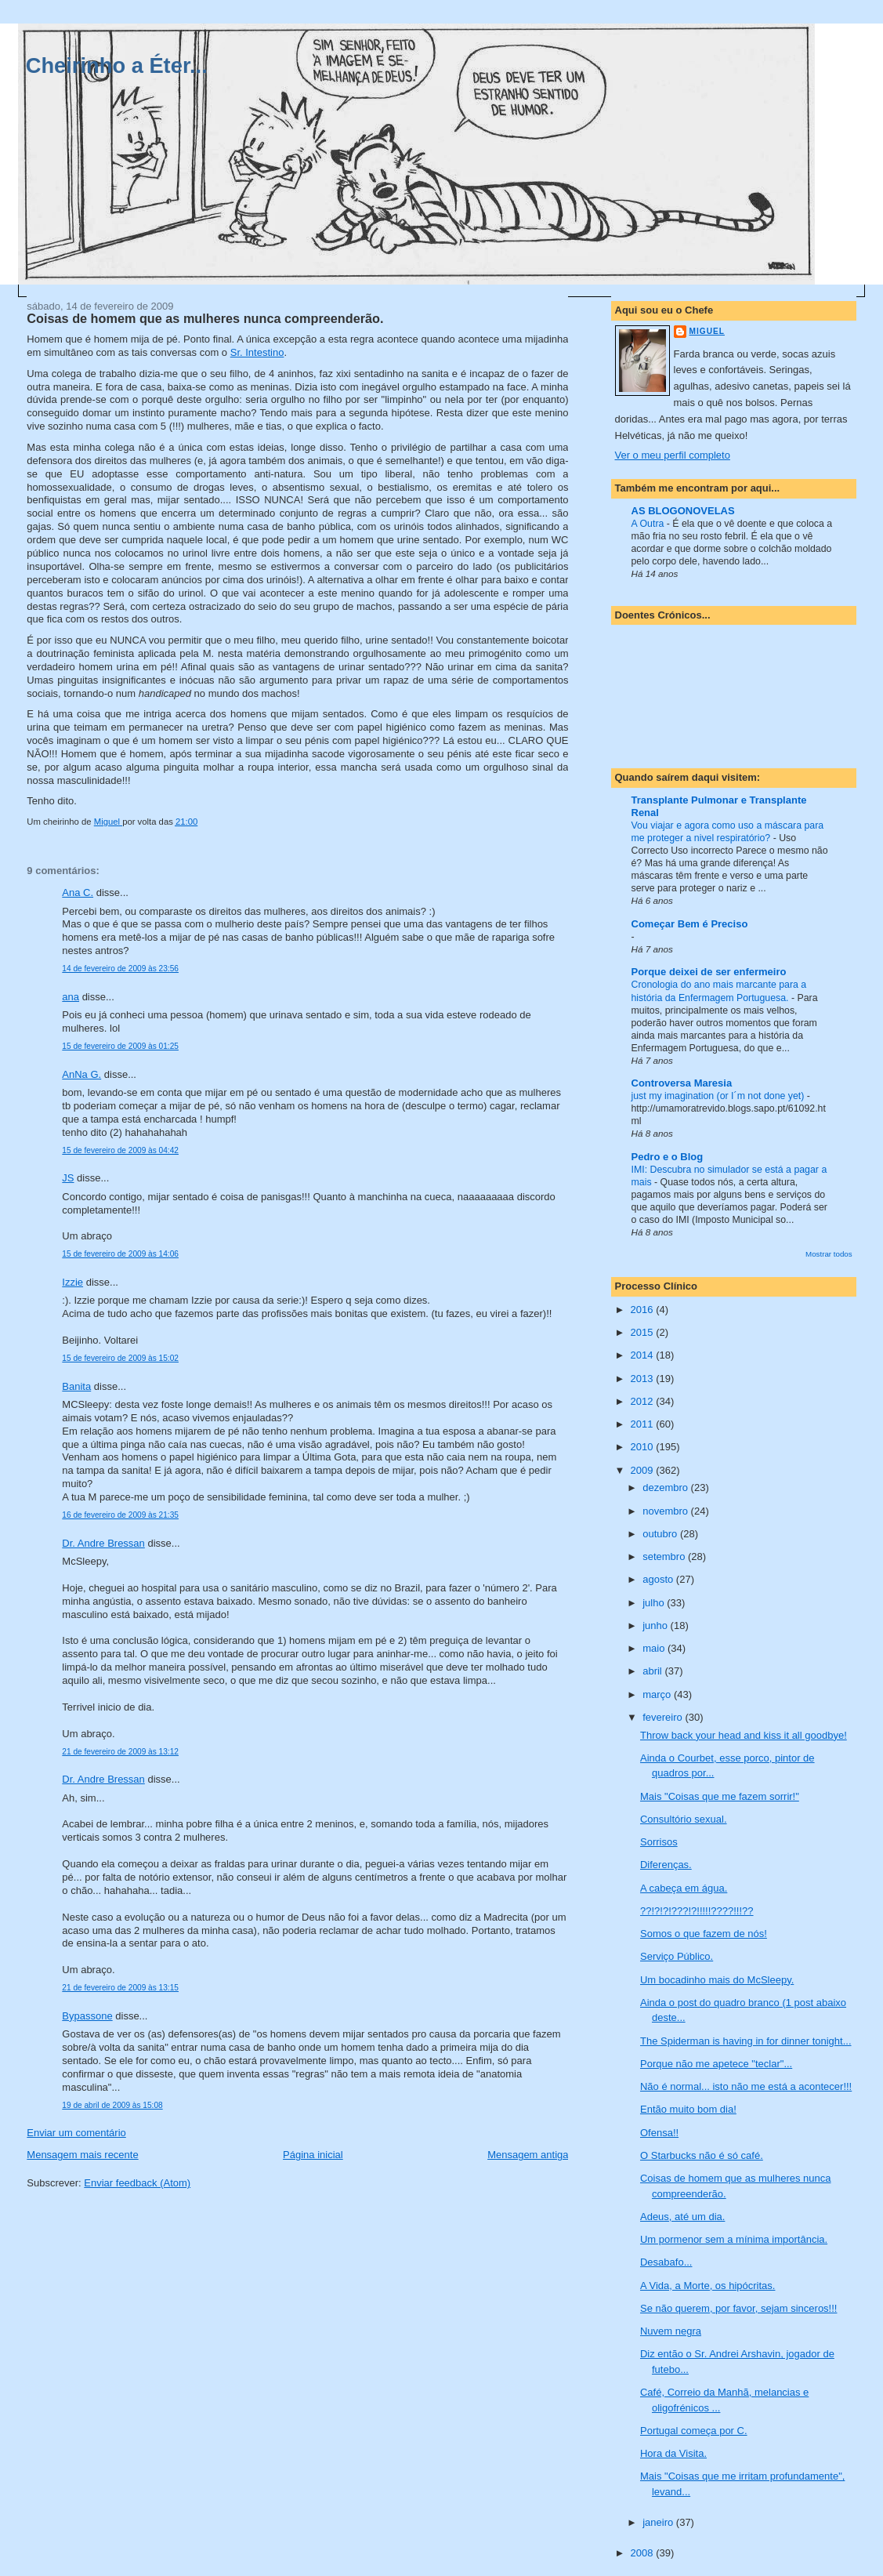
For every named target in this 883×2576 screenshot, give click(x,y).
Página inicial (313, 2155)
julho (654, 1603)
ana (70, 997)
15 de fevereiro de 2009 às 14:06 (120, 1254)
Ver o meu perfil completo (672, 455)
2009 (644, 1470)
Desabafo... (666, 2262)
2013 (644, 1378)
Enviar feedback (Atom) (137, 2183)
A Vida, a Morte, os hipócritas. (707, 2285)
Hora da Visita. (673, 2453)
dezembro (666, 1487)
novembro (666, 1511)
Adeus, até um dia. (682, 2216)
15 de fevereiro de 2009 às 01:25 (120, 1046)
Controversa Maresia (682, 1083)
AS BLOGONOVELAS (683, 511)
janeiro (659, 2522)
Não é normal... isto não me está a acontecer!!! (746, 2086)
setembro (665, 1556)
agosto (659, 1579)
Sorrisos (659, 1842)
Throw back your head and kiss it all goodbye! (743, 1735)
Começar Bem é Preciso (689, 924)
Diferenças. (666, 1864)
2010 (644, 1447)
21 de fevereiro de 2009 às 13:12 (120, 1751)
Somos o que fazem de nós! (703, 1933)
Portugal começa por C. (693, 2430)
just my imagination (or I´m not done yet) (719, 1095)
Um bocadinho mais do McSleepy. (717, 1980)
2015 (644, 1332)
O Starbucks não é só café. (701, 2155)
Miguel (707, 331)
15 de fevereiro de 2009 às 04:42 (120, 1150)
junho (656, 1625)
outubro (661, 1534)
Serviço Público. (676, 1956)
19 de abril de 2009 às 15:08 (112, 2105)
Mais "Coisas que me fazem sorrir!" (719, 1796)
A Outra (649, 523)
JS (68, 1178)
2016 (644, 1309)
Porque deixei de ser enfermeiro (709, 972)
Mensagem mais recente (82, 2155)
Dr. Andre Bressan (103, 1543)
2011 (644, 1424)
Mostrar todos (828, 1254)
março (658, 1694)
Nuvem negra (670, 2331)
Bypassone (87, 2016)
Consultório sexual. (683, 1819)
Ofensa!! (659, 2133)
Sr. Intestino (257, 352)
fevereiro (663, 1717)
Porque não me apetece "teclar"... (716, 2064)
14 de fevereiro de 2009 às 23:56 (120, 968)
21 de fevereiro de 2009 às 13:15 (120, 1987)
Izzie (72, 1282)
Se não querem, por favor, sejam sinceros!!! (738, 2308)
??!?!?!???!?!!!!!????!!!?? (697, 1911)
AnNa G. (81, 1074)
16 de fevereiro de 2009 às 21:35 (120, 1515)
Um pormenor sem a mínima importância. (733, 2239)
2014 (644, 1355)
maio (655, 1648)
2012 (644, 1401)
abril (653, 1671)
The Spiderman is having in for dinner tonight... (746, 2041)
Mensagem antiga (527, 2155)
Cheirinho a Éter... (117, 65)
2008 (644, 2553)
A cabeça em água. (683, 1888)
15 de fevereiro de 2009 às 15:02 (120, 1358)
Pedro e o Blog (667, 1157)
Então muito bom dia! (688, 2109)
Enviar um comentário (76, 2133)
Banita (76, 1386)
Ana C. (77, 892)
